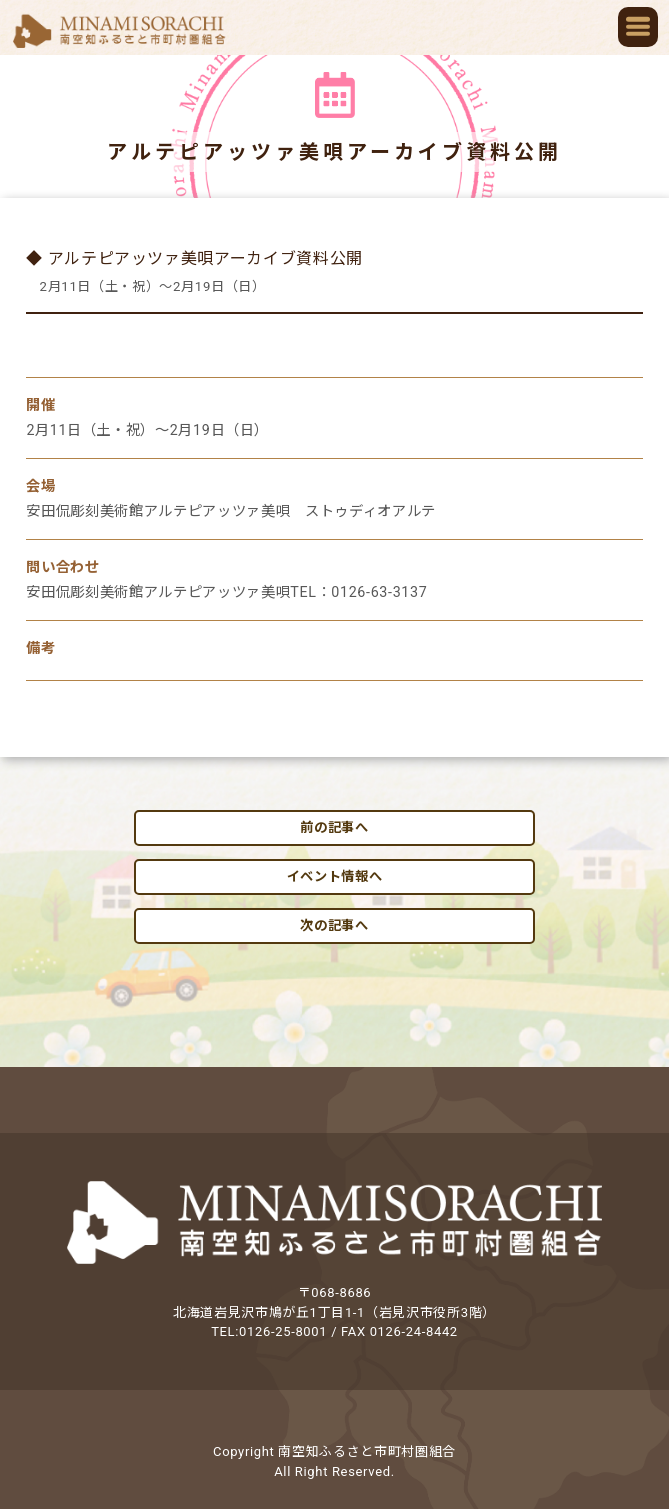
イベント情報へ (335, 876)
